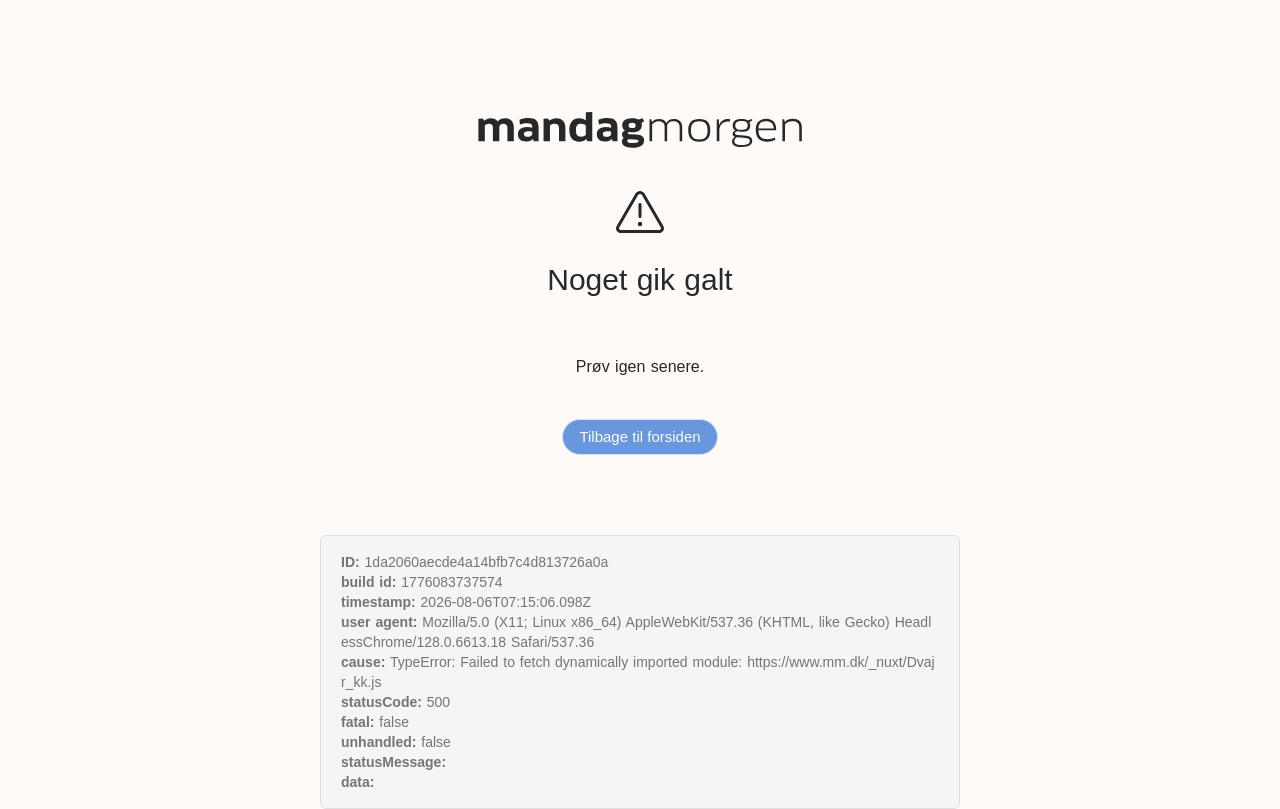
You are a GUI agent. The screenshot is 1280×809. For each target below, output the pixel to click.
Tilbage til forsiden (639, 436)
